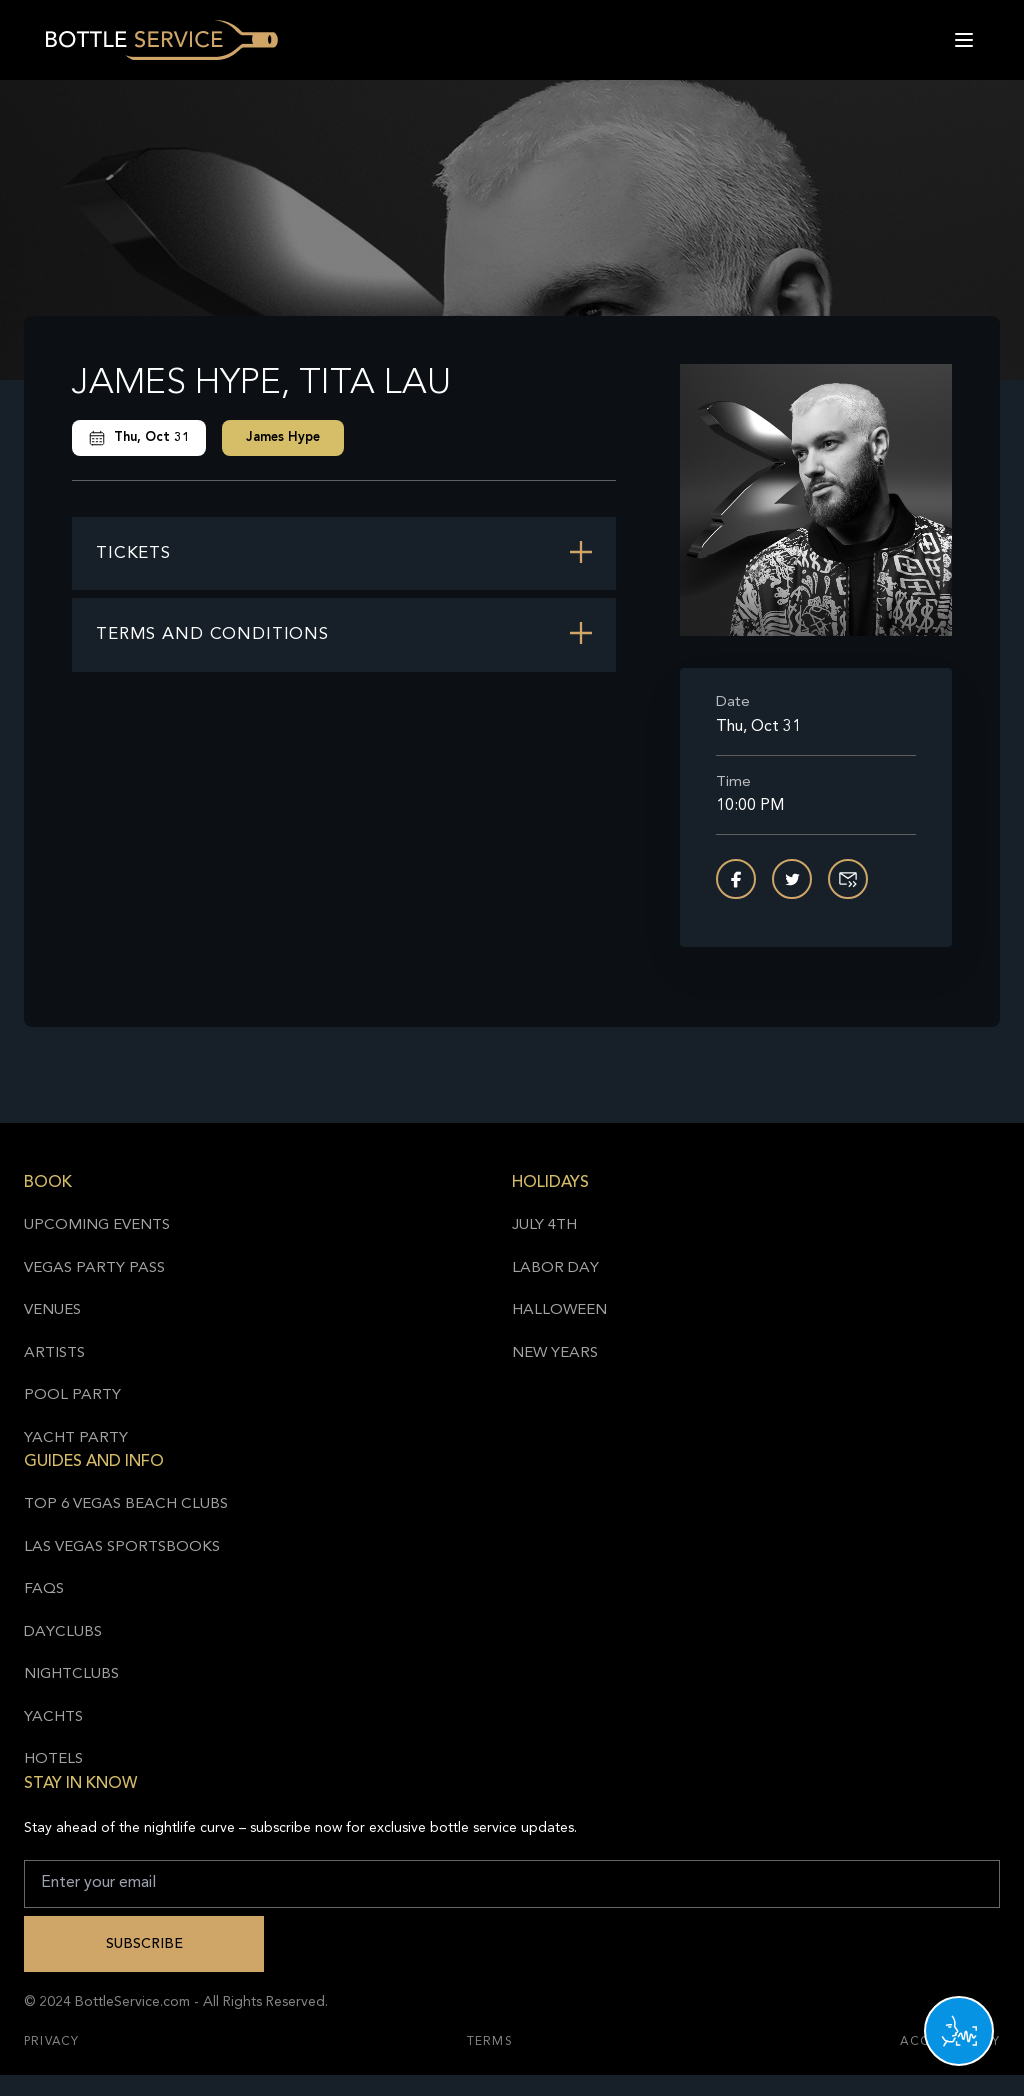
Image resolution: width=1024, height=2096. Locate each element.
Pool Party (72, 1395)
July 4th (544, 1225)
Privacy (51, 2042)
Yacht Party (76, 1438)
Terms (490, 2042)
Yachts (53, 1717)
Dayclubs (63, 1632)
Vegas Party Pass (94, 1268)
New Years (555, 1353)
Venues (52, 1310)
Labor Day (555, 1268)
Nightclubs (71, 1674)
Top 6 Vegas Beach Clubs (126, 1504)
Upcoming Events (97, 1225)
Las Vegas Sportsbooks (122, 1547)
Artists (54, 1353)
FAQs (44, 1589)
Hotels (53, 1759)
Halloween (559, 1310)
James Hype (283, 437)
